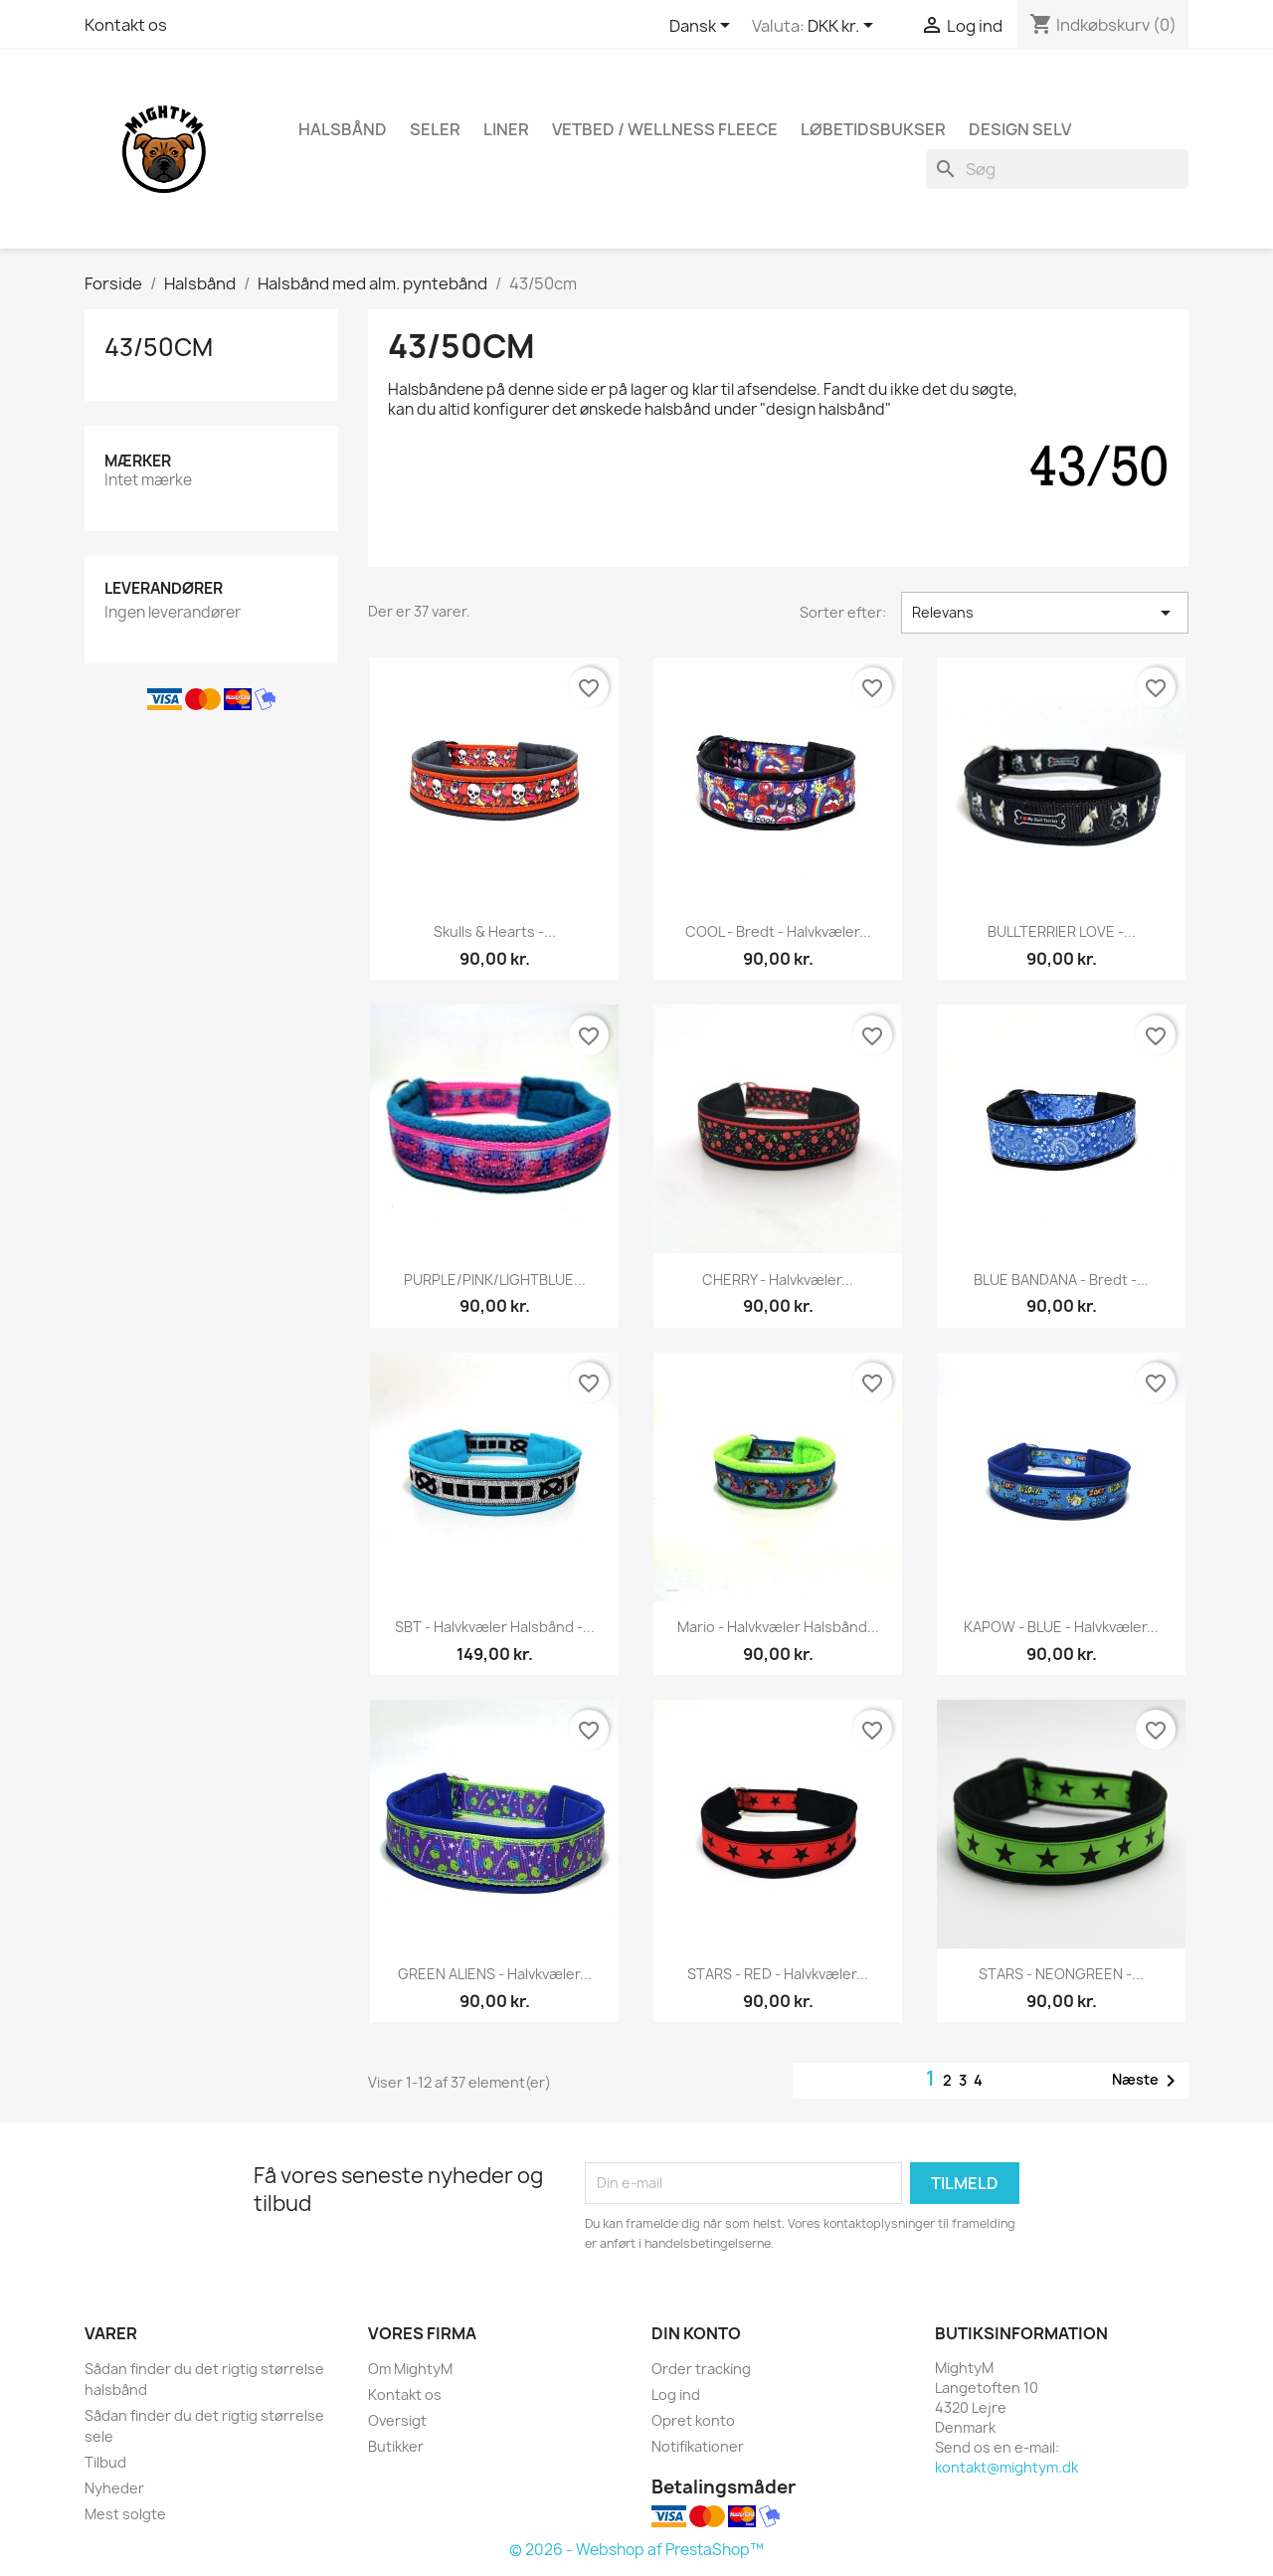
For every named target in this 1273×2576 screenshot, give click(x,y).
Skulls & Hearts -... (495, 931)
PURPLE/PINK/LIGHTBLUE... (495, 1279)
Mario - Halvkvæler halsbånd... (778, 1626)
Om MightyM (410, 2368)
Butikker (396, 2446)
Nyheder (114, 2488)
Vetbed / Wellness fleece (665, 129)
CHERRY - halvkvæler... (777, 1279)
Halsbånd (342, 129)
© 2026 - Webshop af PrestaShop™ (636, 2549)
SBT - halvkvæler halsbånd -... (495, 1626)
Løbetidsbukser (873, 129)
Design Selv (1020, 129)
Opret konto (693, 2420)
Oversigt (397, 2420)
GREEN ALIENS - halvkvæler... (495, 1973)
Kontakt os (126, 25)
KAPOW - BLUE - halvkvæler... (1061, 1626)
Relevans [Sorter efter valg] (1045, 613)
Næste (1147, 2081)
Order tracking (701, 2368)
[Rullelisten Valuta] (844, 27)
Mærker (137, 461)
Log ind (675, 2394)
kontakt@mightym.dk (1006, 2467)
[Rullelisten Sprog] (703, 27)
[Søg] (1057, 169)
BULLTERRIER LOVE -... (1062, 931)
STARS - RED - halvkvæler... (777, 1973)
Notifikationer (697, 2446)
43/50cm (158, 347)
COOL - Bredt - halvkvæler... (778, 931)
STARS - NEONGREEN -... (1061, 1973)
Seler (435, 129)
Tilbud (105, 2462)
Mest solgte (125, 2513)
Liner (506, 129)
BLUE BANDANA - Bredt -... (1061, 1279)
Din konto (696, 2333)
